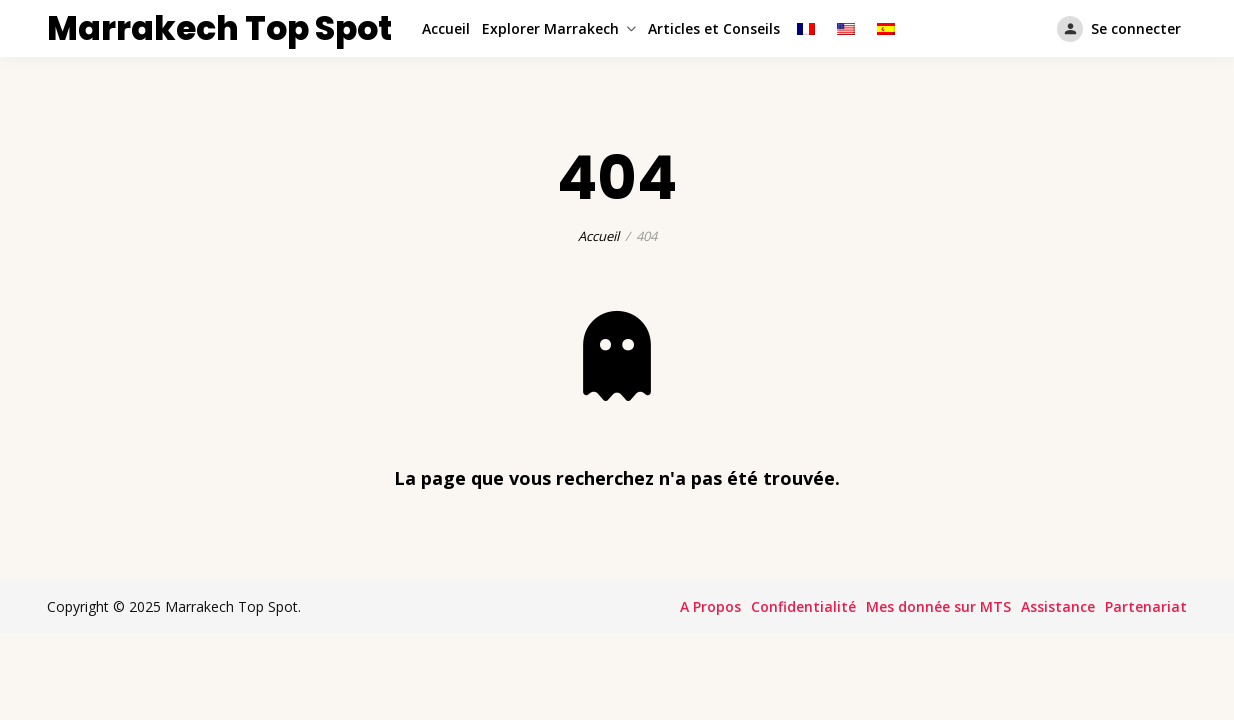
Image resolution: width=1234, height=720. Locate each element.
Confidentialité (803, 606)
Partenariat (1146, 606)
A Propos (710, 606)
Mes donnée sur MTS (938, 606)
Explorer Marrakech (550, 28)
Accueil (446, 28)
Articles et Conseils (714, 28)
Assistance (1058, 606)
